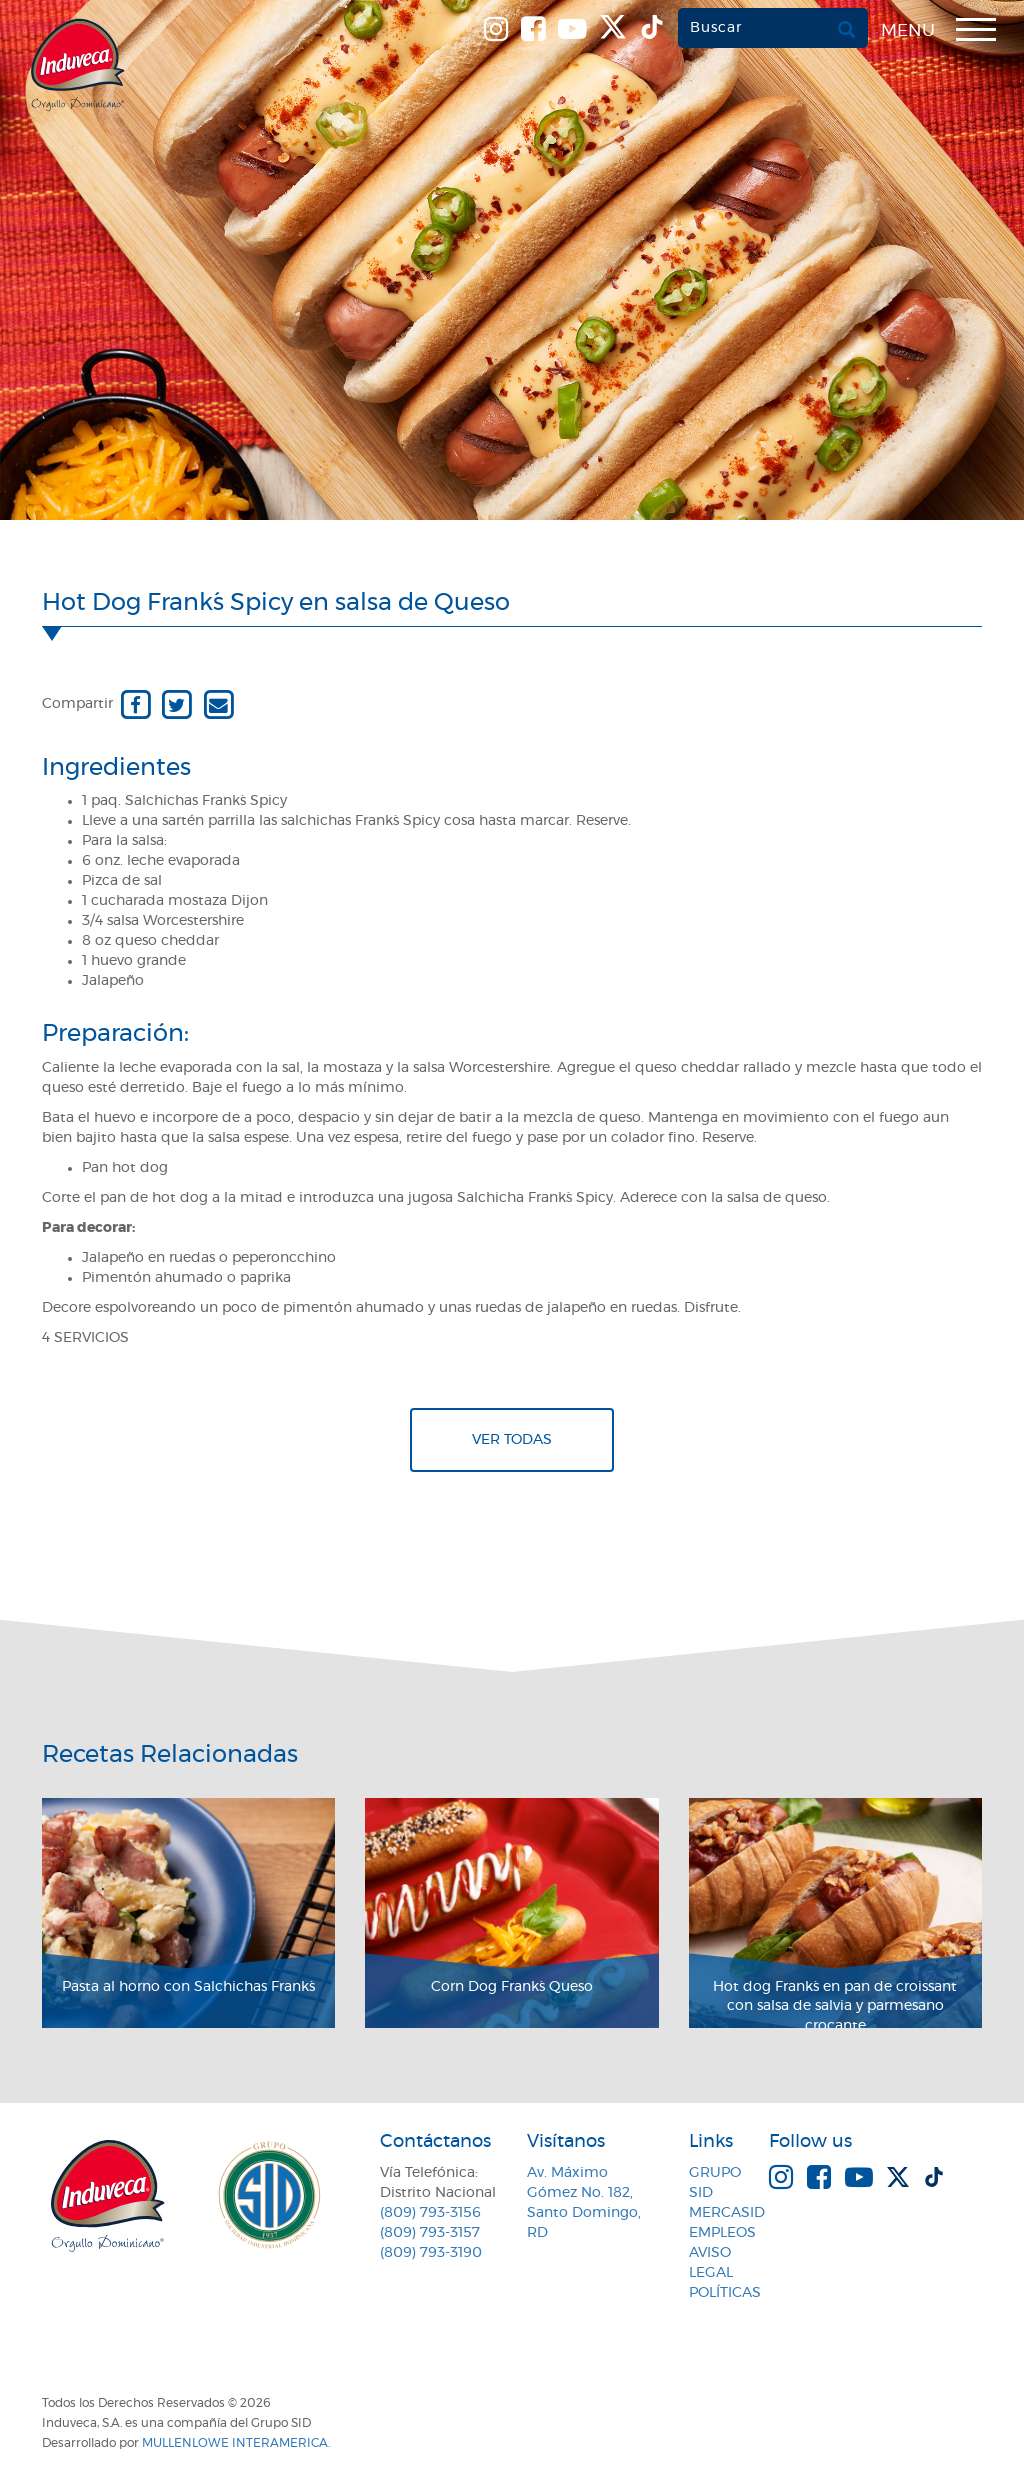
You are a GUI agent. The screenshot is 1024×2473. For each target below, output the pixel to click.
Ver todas (512, 1440)
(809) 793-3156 (430, 2213)
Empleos (722, 2233)
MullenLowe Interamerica (235, 2443)
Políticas (725, 2293)
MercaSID (727, 2213)
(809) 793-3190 (431, 2253)
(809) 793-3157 (430, 2233)
